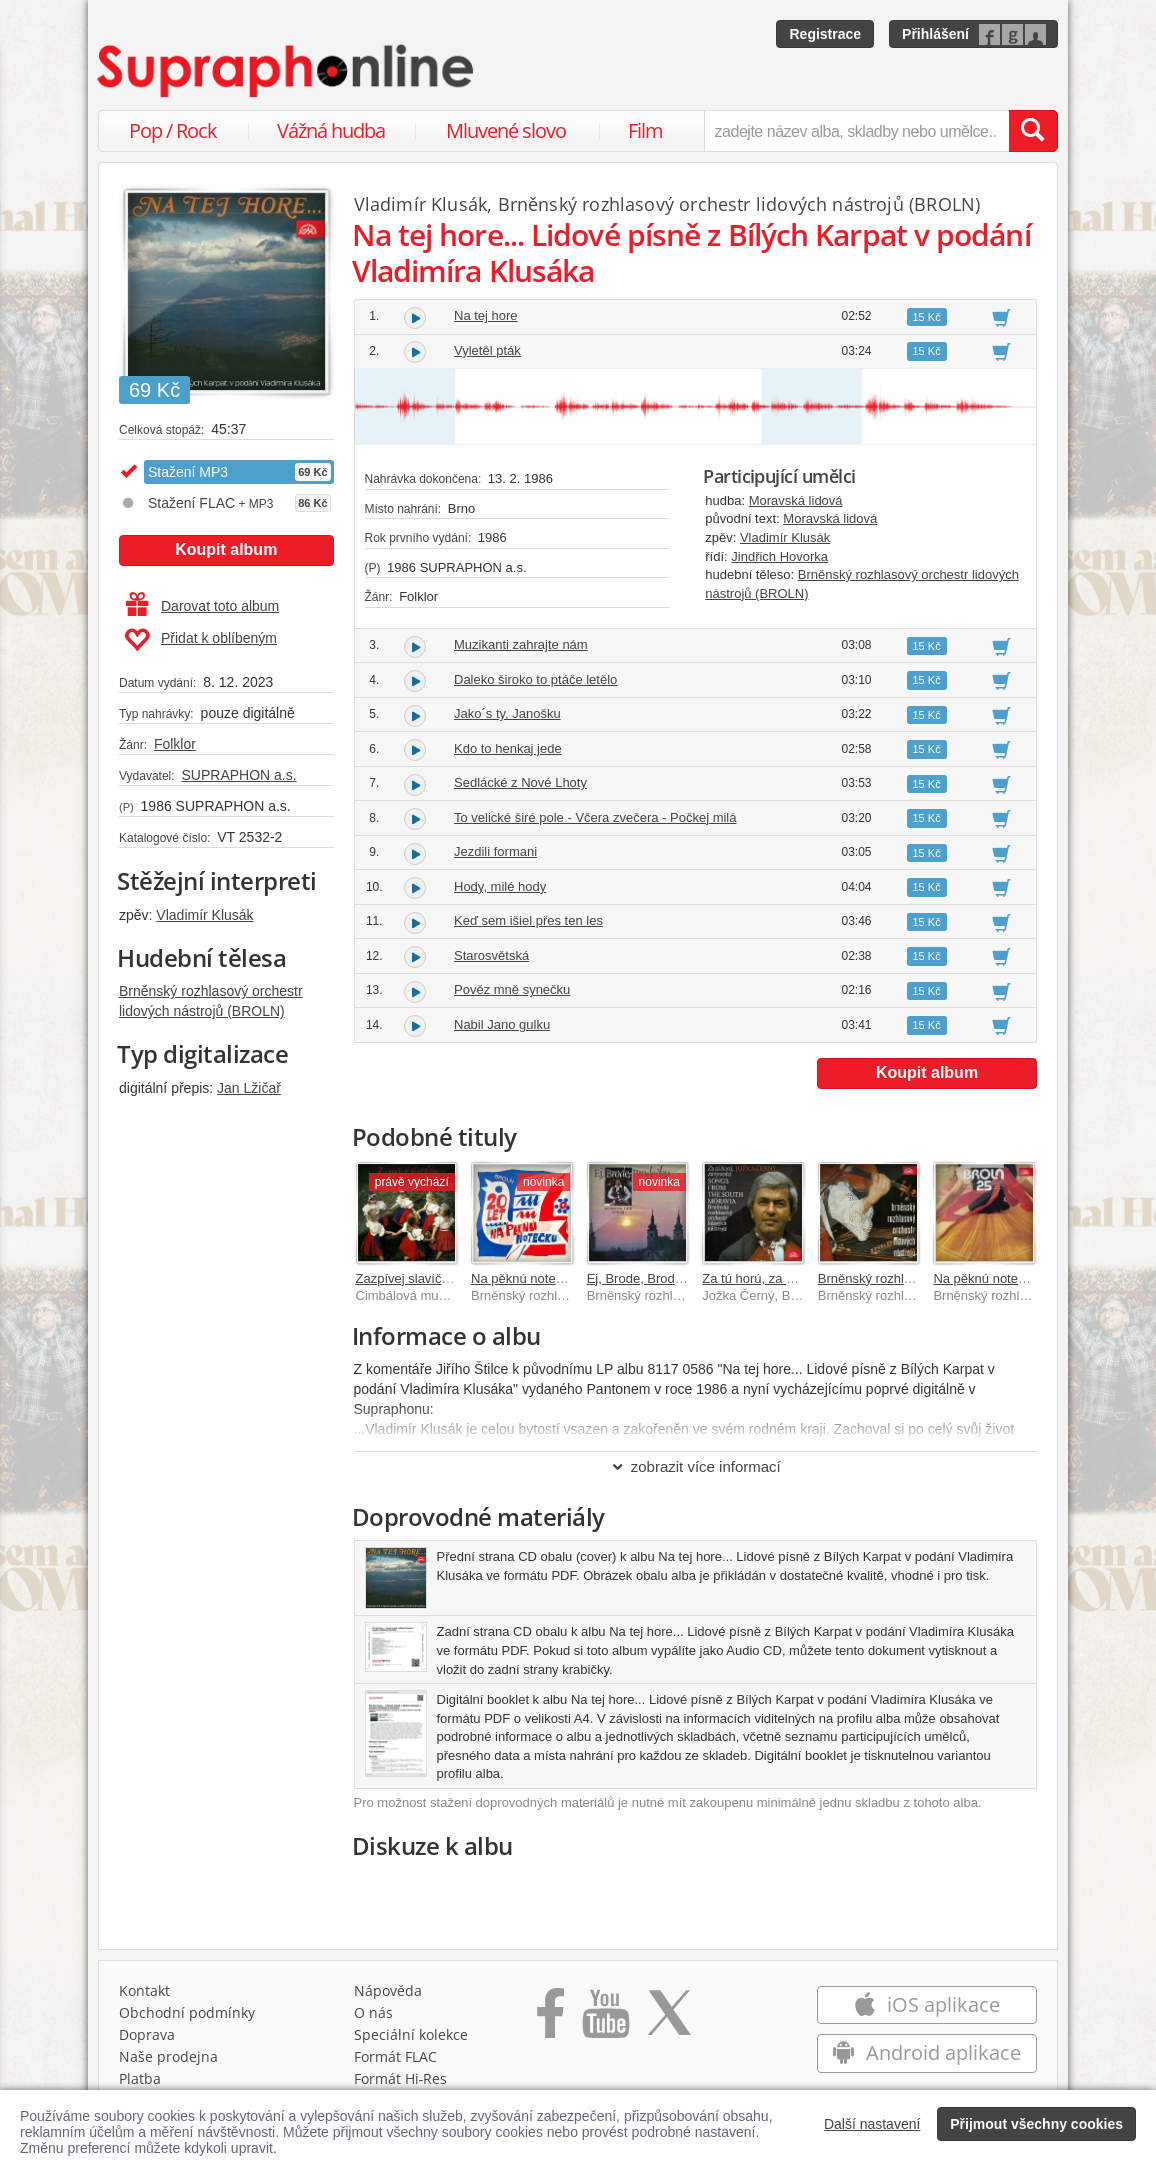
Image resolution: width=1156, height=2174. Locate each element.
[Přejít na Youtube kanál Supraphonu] (605, 2020)
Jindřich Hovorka (779, 556)
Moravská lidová (796, 500)
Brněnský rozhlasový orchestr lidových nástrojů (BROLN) (739, 204)
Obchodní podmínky (187, 2012)
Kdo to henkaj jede (508, 748)
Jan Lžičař (249, 1088)
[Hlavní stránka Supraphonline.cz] (287, 71)
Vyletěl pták (487, 350)
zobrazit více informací (695, 1466)
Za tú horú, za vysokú (764, 1278)
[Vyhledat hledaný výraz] (1033, 131)
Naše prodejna (168, 2056)
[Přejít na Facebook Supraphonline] (550, 2020)
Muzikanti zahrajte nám (521, 644)
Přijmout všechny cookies (1036, 2124)
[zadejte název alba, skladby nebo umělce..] (856, 131)
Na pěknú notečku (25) (999, 1278)
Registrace (825, 34)
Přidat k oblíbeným (200, 640)
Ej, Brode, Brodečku (645, 1278)
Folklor (175, 744)
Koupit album (226, 549)
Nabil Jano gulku (502, 1024)
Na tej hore (486, 315)
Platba (140, 2078)
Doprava (147, 2034)
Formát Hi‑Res (401, 2078)
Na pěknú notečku (523, 1278)
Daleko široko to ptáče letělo (535, 679)
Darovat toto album (202, 606)
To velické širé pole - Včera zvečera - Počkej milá (595, 817)
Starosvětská (491, 955)
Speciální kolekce (411, 2034)
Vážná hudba (331, 130)
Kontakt (144, 1990)
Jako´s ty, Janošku (507, 713)
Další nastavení (872, 2124)
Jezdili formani (495, 851)
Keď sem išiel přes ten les (528, 920)
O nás (373, 2012)
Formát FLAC (395, 2056)
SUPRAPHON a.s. (238, 775)
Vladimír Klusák (204, 915)
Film (645, 130)
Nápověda (388, 1990)
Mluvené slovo (506, 130)
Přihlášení (935, 34)
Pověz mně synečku (512, 989)
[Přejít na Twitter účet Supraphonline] (669, 2020)
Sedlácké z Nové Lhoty (520, 782)
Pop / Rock (173, 130)
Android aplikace (926, 2052)
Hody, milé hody (500, 886)
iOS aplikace (926, 2004)
